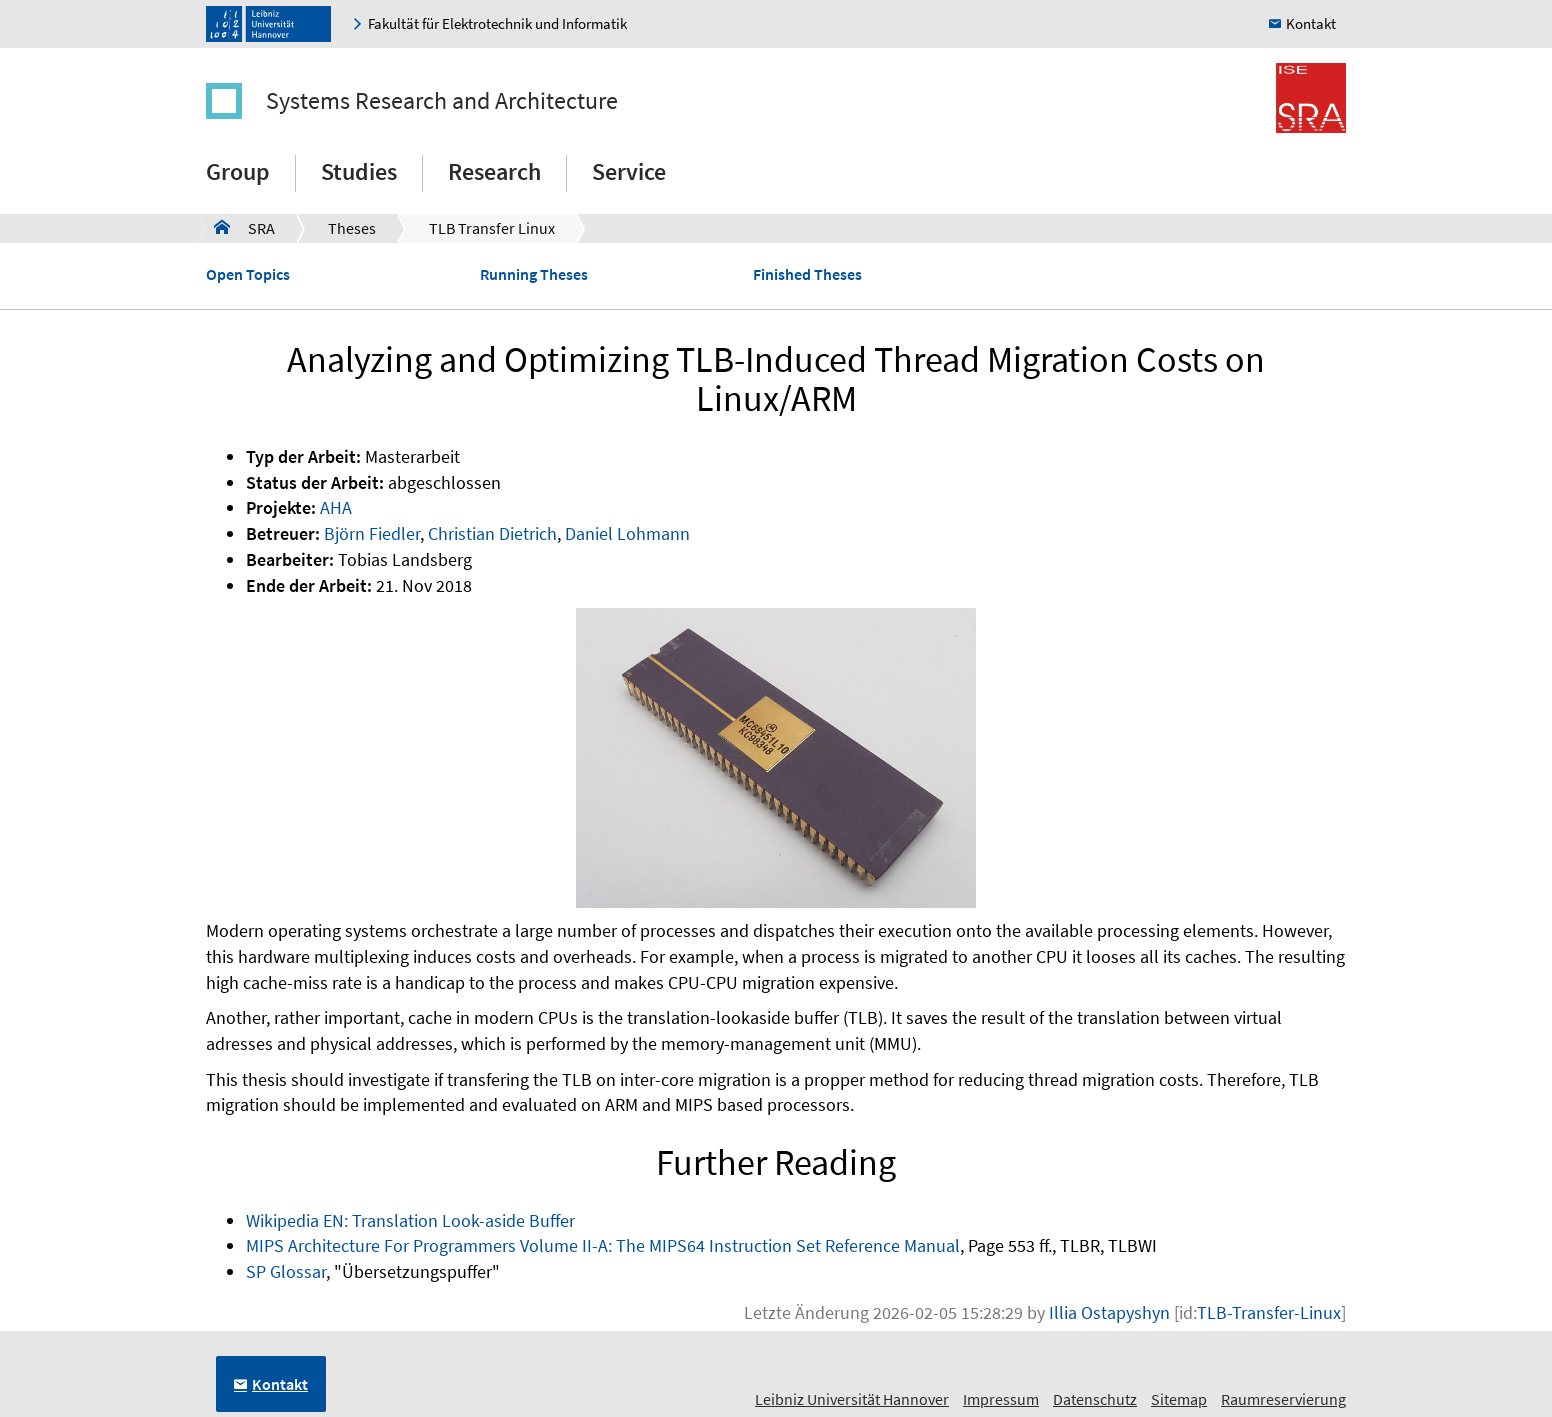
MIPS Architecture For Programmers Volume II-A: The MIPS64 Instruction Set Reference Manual (603, 1245)
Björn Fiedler (372, 533)
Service (629, 171)
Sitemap (1179, 1399)
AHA (336, 507)
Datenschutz (1095, 1399)
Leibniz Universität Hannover (852, 1399)
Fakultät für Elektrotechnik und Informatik (497, 23)
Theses (352, 228)
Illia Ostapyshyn (1109, 1312)
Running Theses (534, 274)
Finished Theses (807, 274)
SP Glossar (286, 1271)
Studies (359, 171)
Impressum (1001, 1399)
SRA (244, 227)
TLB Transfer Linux (492, 228)
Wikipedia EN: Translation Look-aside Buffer (410, 1220)
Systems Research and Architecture (442, 100)
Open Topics (248, 274)
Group (238, 171)
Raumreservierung (1283, 1399)
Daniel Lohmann (627, 533)
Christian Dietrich (492, 533)
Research (494, 171)
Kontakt (1311, 23)
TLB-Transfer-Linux (1269, 1312)
